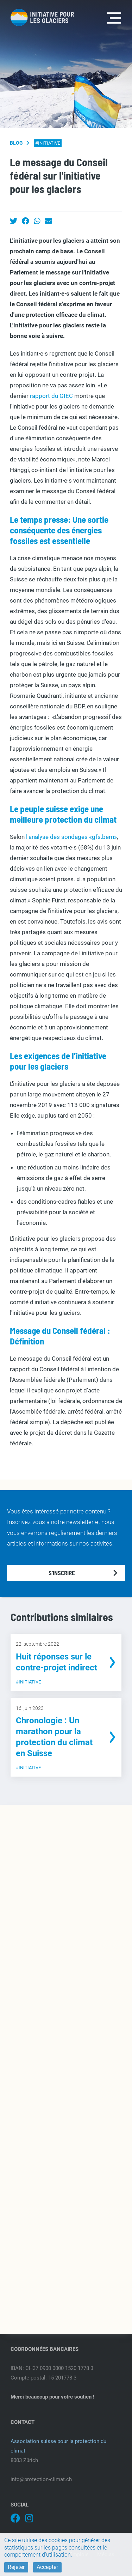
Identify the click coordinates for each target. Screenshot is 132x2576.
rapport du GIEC (51, 395)
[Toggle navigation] (114, 17)
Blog (16, 143)
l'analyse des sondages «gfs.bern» (71, 836)
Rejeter (16, 2567)
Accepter (47, 2567)
